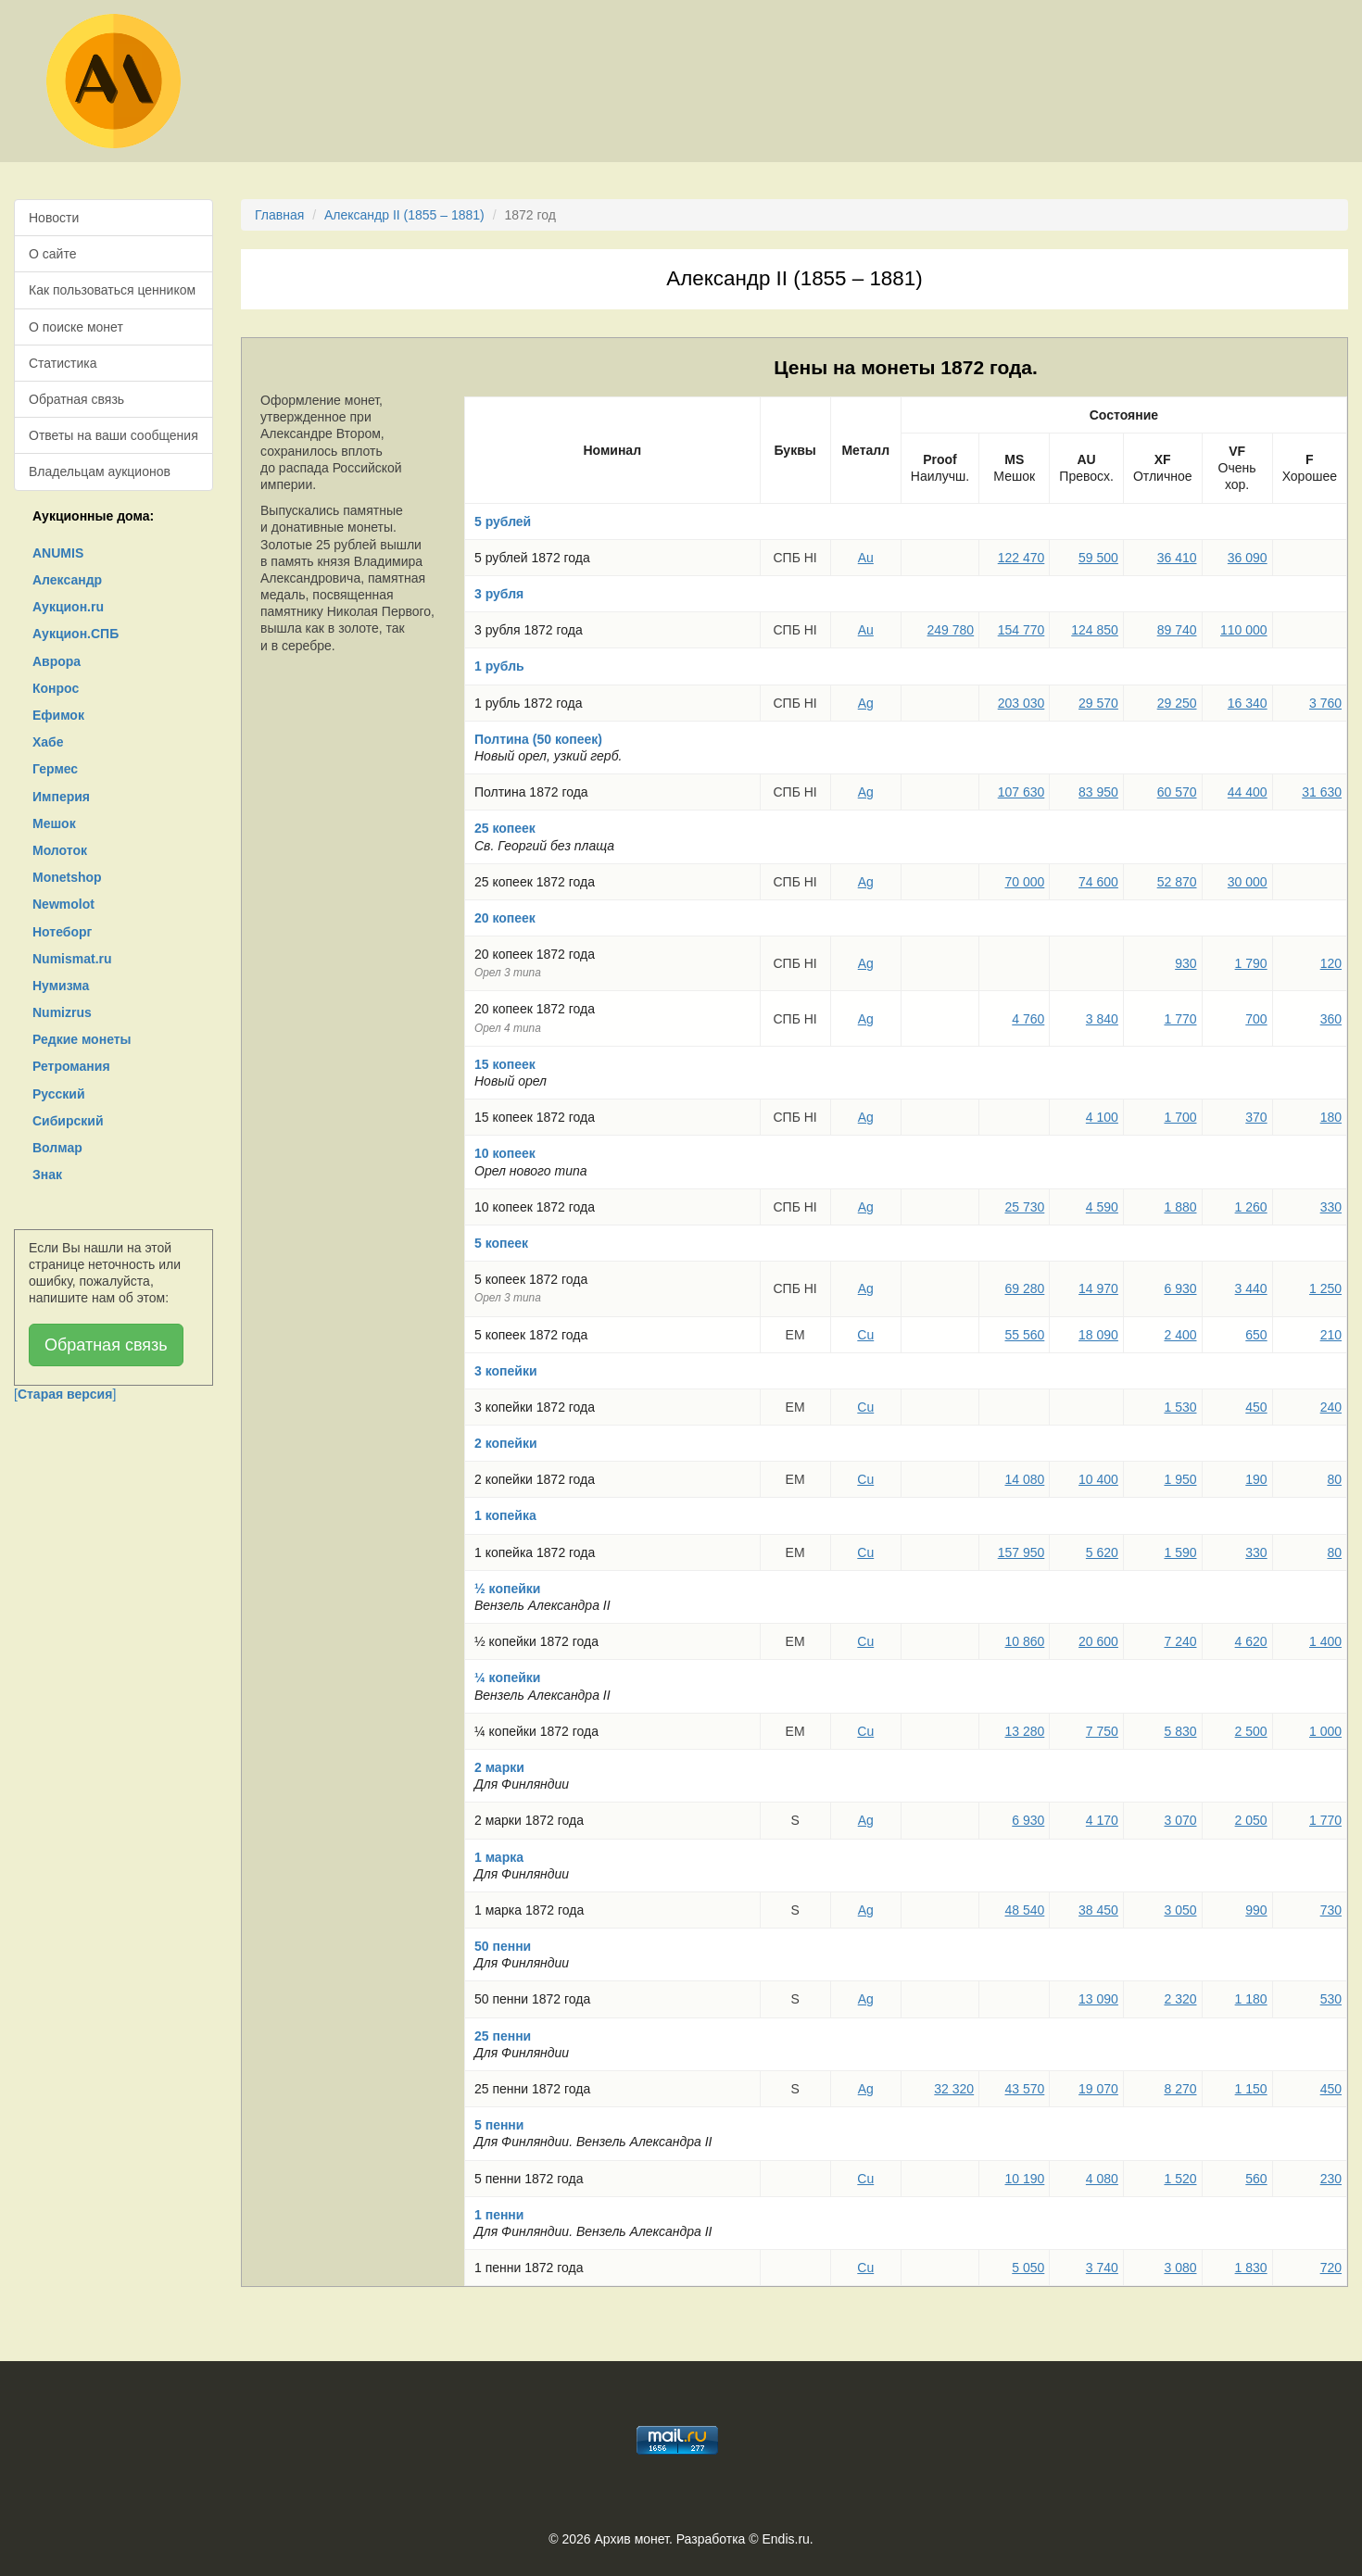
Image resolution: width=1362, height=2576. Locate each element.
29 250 (1177, 703)
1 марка (498, 1857)
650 (1256, 1334)
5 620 (1102, 1552)
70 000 (1024, 881)
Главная (279, 214)
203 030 (1021, 703)
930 (1185, 963)
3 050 (1180, 1910)
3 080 (1180, 2267)
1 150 (1251, 2088)
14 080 (1024, 1479)
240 (1331, 1407)
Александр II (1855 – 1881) (404, 214)
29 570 (1098, 703)
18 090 (1098, 1334)
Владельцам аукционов (99, 471)
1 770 (1180, 1019)
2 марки (499, 1767)
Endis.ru (785, 2539)
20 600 (1098, 1641)
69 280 (1024, 1288)
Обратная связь (76, 399)
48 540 (1024, 1910)
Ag (866, 703)
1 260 (1251, 1207)
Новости (54, 217)
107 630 (1021, 792)
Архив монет (632, 2539)
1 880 (1180, 1207)
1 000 (1325, 1731)
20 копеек (505, 918)
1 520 (1180, 2178)
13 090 (1098, 1999)
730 (1331, 1910)
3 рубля (498, 593)
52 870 (1177, 881)
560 (1256, 2178)
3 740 (1102, 2267)
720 (1331, 2267)
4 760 (1028, 1019)
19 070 (1098, 2088)
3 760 (1325, 703)
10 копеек (505, 1153)
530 (1331, 1999)
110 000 (1243, 629)
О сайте (52, 253)
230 (1331, 2178)
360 (1331, 1019)
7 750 (1102, 1731)
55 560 (1024, 1334)
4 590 (1102, 1207)
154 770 (1021, 629)
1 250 (1325, 1288)
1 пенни (498, 2214)
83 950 (1098, 792)
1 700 (1180, 1117)
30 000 (1247, 881)
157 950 (1021, 1552)
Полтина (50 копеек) (538, 739)
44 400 (1247, 792)
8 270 (1180, 2088)
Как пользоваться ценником (112, 290)
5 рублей (502, 521)
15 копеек (505, 1064)
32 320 (954, 2088)
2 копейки (505, 1443)
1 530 (1180, 1407)
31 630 (1322, 792)
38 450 (1098, 1910)
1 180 (1251, 1999)
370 (1256, 1117)
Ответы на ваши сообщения (113, 435)
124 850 (1094, 629)
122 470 (1021, 557)
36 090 (1247, 557)
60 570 (1177, 792)
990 (1256, 1910)
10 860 (1024, 1641)
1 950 (1180, 1479)
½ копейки (507, 1588)
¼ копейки (507, 1677)
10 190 (1024, 2178)
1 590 (1180, 1552)
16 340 (1247, 703)
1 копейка (505, 1515)
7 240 (1180, 1641)
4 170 (1102, 1820)
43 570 (1024, 2088)
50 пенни (502, 1946)
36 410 (1177, 557)
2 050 (1251, 1820)
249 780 (951, 629)
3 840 (1102, 1019)
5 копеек (501, 1243)
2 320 (1180, 1999)
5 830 (1180, 1731)
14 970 (1098, 1288)
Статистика (63, 363)
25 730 (1024, 1207)
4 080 (1102, 2178)
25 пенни (502, 2036)
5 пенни (498, 2124)
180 (1331, 1117)
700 (1256, 1019)
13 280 (1024, 1731)
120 (1331, 963)
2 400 (1180, 1334)
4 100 (1102, 1117)
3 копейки (505, 1370)
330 (1331, 1207)
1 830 (1251, 2267)
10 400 (1098, 1479)
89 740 (1177, 629)
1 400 (1325, 1641)
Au (866, 557)
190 (1256, 1479)
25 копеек (505, 828)
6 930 (1180, 1288)
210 (1331, 1334)
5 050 (1028, 2267)
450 (1256, 1407)
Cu (865, 1334)
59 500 (1098, 557)
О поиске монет (76, 327)
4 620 (1251, 1641)
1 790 (1251, 963)
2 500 (1251, 1731)
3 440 (1251, 1288)
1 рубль (499, 666)
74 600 (1098, 881)
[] (65, 1394)
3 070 (1180, 1820)
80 (1334, 1479)
